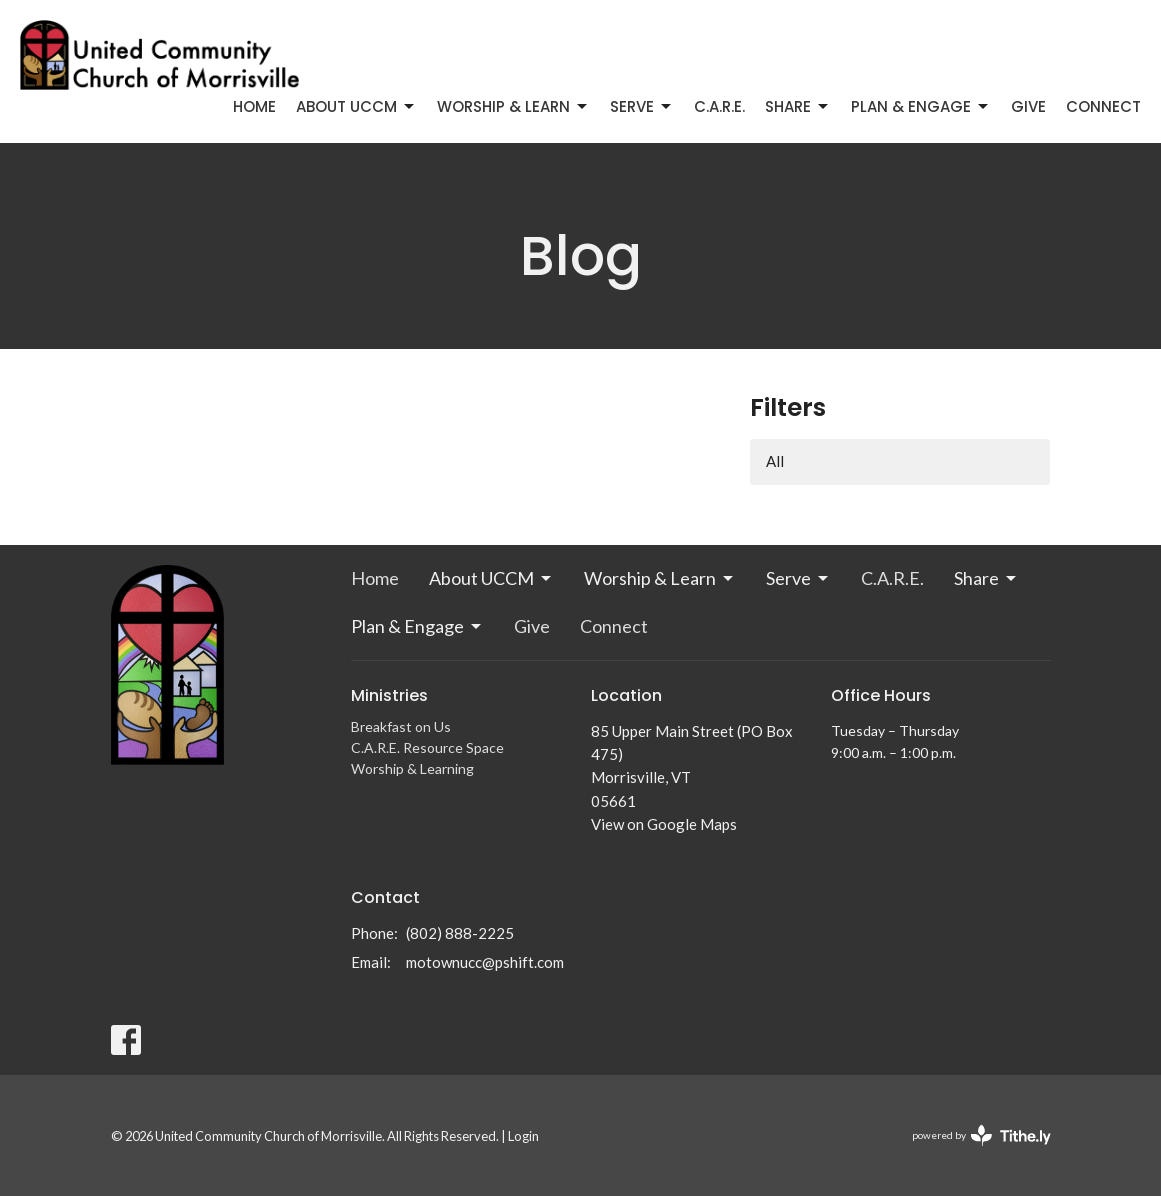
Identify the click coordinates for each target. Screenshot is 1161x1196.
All (775, 461)
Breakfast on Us (401, 726)
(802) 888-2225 (460, 933)
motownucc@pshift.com (485, 962)
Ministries (389, 695)
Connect (1103, 106)
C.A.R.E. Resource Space (427, 747)
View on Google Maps (664, 824)
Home (254, 106)
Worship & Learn (513, 106)
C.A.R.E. (719, 106)
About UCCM (356, 106)
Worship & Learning (412, 768)
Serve (642, 106)
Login (523, 1136)
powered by (981, 1135)
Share (798, 106)
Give (1028, 106)
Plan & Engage (921, 106)
